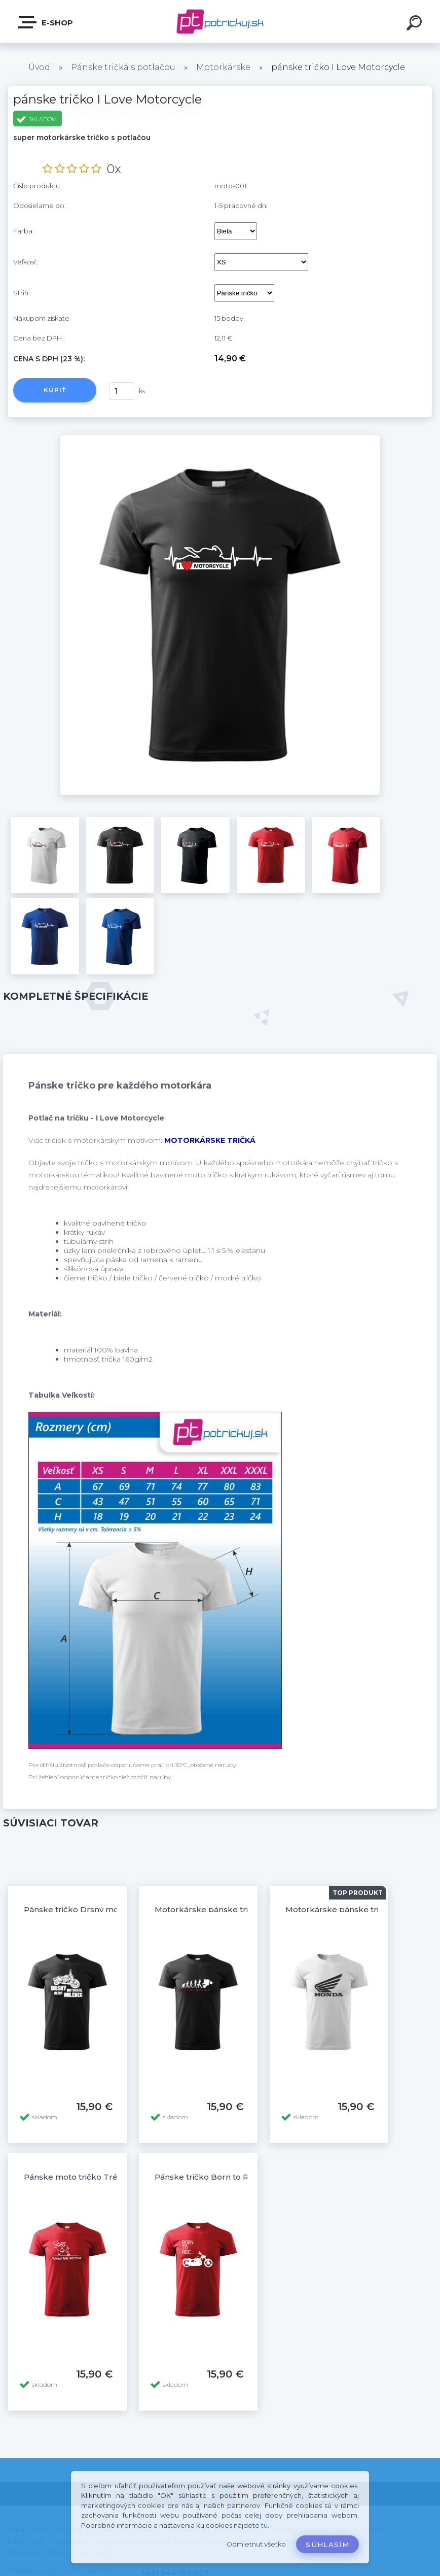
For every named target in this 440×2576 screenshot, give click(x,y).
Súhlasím (327, 2544)
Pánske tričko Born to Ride (208, 2177)
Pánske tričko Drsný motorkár (83, 1909)
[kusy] (121, 391)
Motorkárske (223, 67)
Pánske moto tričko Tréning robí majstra (104, 2177)
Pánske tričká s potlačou (123, 67)
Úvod (39, 67)
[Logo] (220, 21)
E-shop (46, 22)
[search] (416, 24)
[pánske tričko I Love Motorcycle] (220, 438)
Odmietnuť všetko (256, 2544)
